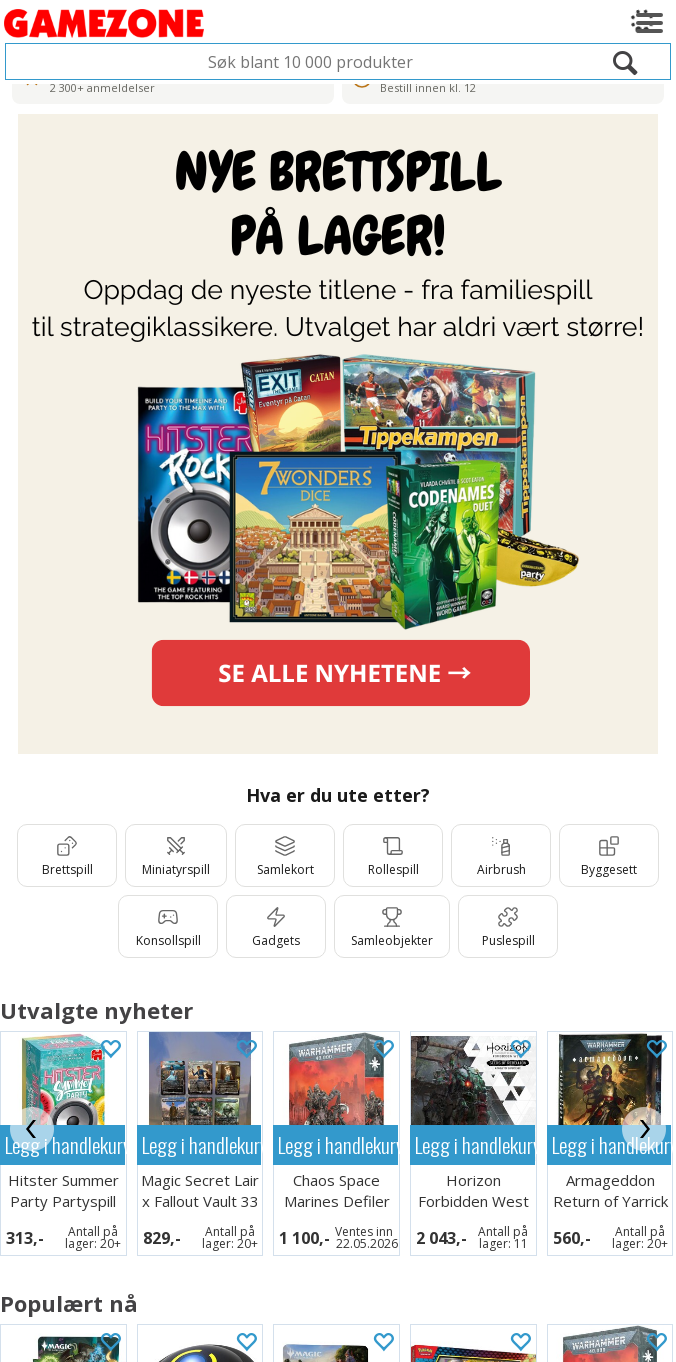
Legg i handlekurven (202, 1144)
